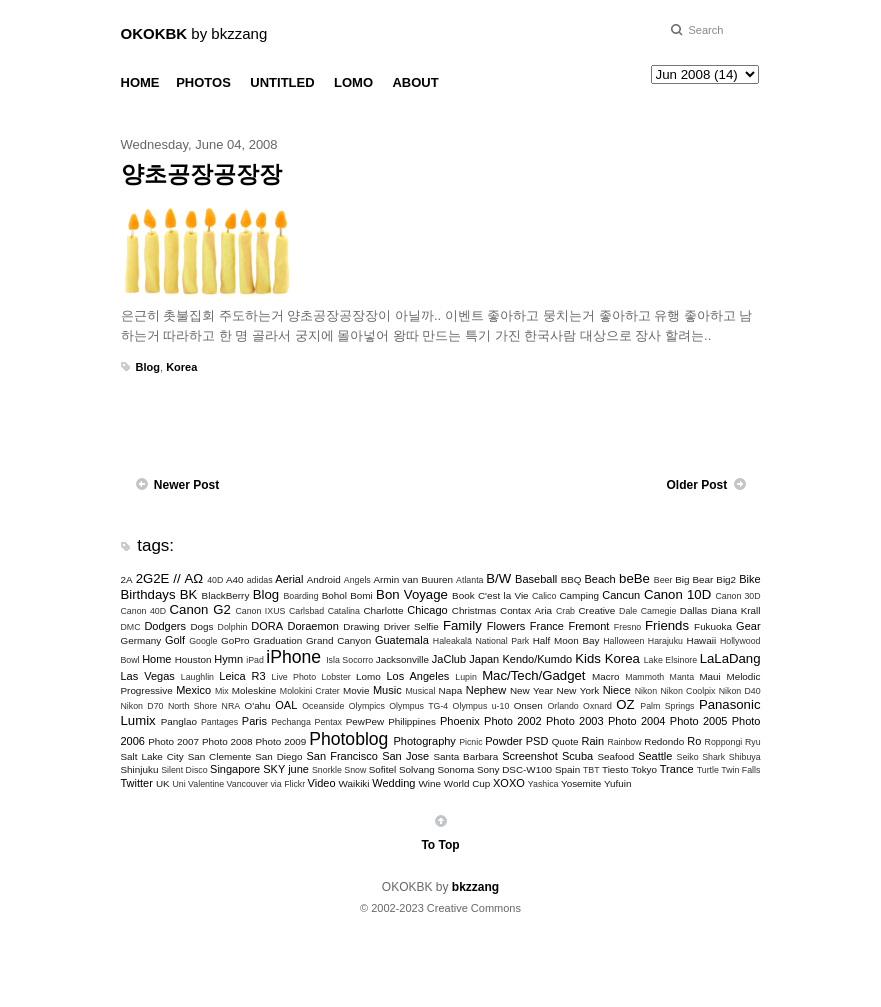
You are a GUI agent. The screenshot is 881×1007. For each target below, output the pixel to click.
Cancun (621, 595)
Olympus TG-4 (418, 706)
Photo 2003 (575, 721)
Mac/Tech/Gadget (533, 675)
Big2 (726, 579)
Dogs (201, 626)
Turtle (708, 770)
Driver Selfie (411, 626)
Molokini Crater (310, 691)
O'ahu (258, 705)
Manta (682, 677)
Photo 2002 (513, 721)
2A (127, 579)
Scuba (577, 756)
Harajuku (665, 641)
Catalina (344, 611)
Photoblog (348, 739)
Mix (222, 691)
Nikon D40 (740, 691)
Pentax (328, 722)
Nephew (486, 690)
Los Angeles (417, 676)
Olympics (367, 706)
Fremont (588, 626)
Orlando (562, 706)
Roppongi (724, 742)
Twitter (137, 783)
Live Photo (294, 677)
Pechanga (291, 722)
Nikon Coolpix (687, 691)
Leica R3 (242, 676)
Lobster (335, 677)
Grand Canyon (338, 640)
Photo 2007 (173, 741)
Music (387, 690)
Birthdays (148, 594)
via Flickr (287, 784)
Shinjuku (140, 769)
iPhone (293, 657)
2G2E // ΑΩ (170, 578)
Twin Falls (740, 770)
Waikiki (354, 783)
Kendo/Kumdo (537, 659)
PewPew (365, 721)
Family (462, 625)
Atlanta (469, 580)
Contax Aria (526, 610)
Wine (430, 783)
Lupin (466, 677)
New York (578, 690)
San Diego (278, 756)
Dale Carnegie (647, 611)
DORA (267, 626)
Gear (748, 626)
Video (322, 783)
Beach (600, 579)
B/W (498, 578)
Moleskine (254, 690)
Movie (356, 690)
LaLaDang (730, 658)
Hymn (228, 659)
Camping (579, 595)
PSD (537, 741)
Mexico (193, 690)
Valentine (206, 784)
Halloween (623, 641)
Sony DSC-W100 (514, 769)
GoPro (235, 640)
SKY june (286, 769)
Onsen (528, 705)
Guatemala (402, 640)
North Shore (192, 706)
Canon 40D (144, 611)
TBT (591, 770)
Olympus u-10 (481, 706)
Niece (617, 690)
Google (203, 641)
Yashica (543, 784)
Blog (148, 367)
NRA (231, 706)
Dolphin (233, 627)
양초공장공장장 (201, 174)
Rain (593, 741)
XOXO (509, 783)
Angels (357, 580)
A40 (235, 579)
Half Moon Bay (566, 640)
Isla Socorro (349, 660)
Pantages (219, 722)
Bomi (361, 595)
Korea (181, 367)
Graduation (277, 640)
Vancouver (247, 784)
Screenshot (530, 756)
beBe (634, 578)
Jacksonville (402, 659)
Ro (694, 741)
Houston (193, 659)
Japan (484, 659)
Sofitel (382, 769)
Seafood (615, 756)
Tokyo (644, 769)
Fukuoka (713, 626)
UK (163, 783)
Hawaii (702, 640)
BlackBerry (226, 595)
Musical (421, 691)
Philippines (412, 721)
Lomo (368, 676)
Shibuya (745, 757)
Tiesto (615, 769)
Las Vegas (148, 676)
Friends (667, 625)
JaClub (449, 659)
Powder (503, 741)
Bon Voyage (412, 594)
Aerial (289, 579)
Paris (254, 721)
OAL (286, 705)
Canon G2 (200, 609)
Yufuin (617, 783)
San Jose (405, 756)
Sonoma (455, 769)
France (547, 626)
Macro (605, 676)
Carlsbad (306, 611)
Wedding (393, 783)
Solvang (417, 769)
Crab (565, 611)
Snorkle (327, 770)
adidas (260, 580)
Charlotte (383, 610)
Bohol (334, 595)
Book (463, 595)
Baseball (536, 579)
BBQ (571, 579)
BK (189, 594)
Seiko (688, 757)
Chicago (427, 610)
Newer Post (186, 485)
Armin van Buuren (413, 579)
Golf (175, 640)
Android (324, 579)
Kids (588, 658)
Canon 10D (677, 594)
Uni (178, 784)
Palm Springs (667, 706)
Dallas (693, 610)
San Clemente (220, 756)
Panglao (179, 721)
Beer (663, 580)
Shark (713, 757)
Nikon (646, 691)
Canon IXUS (260, 611)
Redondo (664, 741)
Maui (709, 676)
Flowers (506, 626)
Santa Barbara (465, 756)
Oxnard (597, 706)
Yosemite (581, 783)
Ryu (753, 742)
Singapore (235, 769)
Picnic (470, 742)
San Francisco (341, 756)
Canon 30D (737, 596)
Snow (355, 770)
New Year (531, 690)
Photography (424, 741)
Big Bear (694, 579)
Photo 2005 (699, 721)
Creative (596, 610)
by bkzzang (194, 33)
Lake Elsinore (670, 660)
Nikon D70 (142, 706)
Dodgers (165, 626)
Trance (677, 769)
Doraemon (312, 626)
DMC (131, 627)
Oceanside (323, 706)
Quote (565, 741)
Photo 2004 (637, 721)
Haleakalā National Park (481, 641)
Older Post (696, 485)
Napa (451, 690)
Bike (749, 579)
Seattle (655, 756)
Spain (567, 769)
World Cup (467, 783)
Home (156, 659)
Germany (141, 640)
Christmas (474, 610)
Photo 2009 (281, 741)
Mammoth (644, 677)
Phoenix (460, 721)
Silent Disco (184, 770)
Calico (544, 596)
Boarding (300, 596)
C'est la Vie (503, 595)
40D (215, 580)
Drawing (361, 626)
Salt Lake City (152, 756)
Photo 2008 (227, 741)
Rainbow (624, 742)
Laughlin (197, 677)
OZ (625, 704)
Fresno (627, 627)
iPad (255, 660)
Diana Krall (735, 610)
